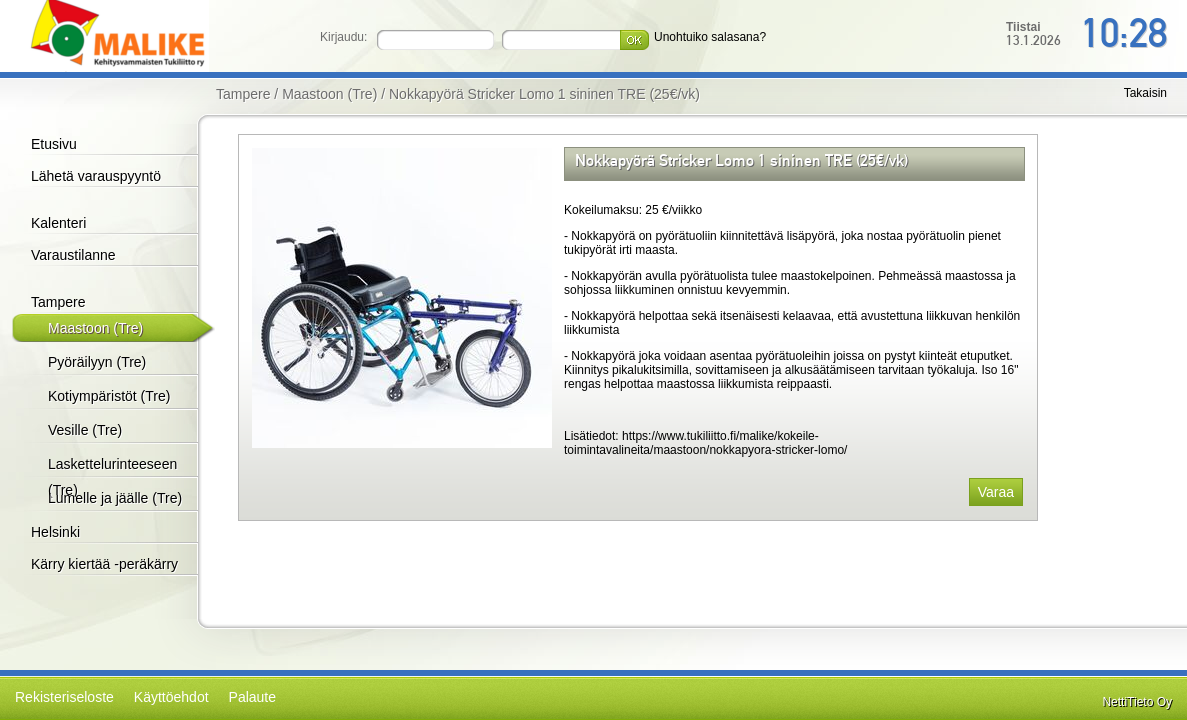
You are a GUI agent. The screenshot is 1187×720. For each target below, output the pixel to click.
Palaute (252, 697)
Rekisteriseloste (64, 697)
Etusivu (54, 144)
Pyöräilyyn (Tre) (97, 362)
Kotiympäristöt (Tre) (109, 396)
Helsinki (55, 532)
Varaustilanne (73, 255)
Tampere (58, 302)
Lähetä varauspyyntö (96, 176)
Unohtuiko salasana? (710, 37)
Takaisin (1145, 93)
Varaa (996, 492)
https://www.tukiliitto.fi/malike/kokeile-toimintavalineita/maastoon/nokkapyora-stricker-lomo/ (705, 443)
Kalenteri (58, 223)
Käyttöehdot (171, 697)
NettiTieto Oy (1137, 702)
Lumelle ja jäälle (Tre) (115, 498)
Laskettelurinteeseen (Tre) (112, 477)
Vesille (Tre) (85, 430)
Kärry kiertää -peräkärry (104, 564)
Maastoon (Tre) (95, 328)
